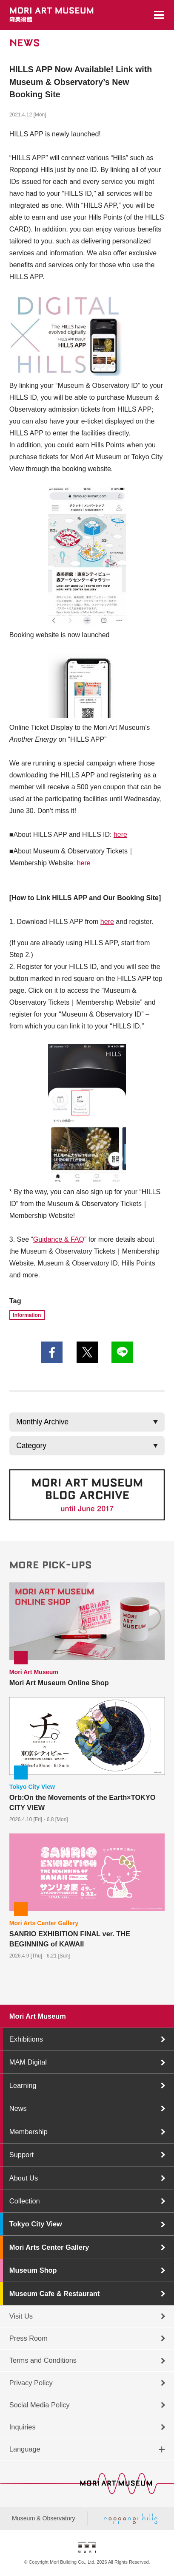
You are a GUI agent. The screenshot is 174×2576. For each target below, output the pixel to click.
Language (24, 2449)
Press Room (28, 2338)
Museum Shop (33, 2270)
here (120, 834)
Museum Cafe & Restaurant (54, 2293)
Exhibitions (26, 2039)
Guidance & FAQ (58, 1239)
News (18, 2108)
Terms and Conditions (43, 2360)
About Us (23, 2178)
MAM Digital (28, 2062)
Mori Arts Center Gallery (49, 2247)
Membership (28, 2131)
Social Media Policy (39, 2405)
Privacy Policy (31, 2383)
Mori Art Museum (37, 2016)
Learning (23, 2085)
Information (27, 1315)
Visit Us (21, 2316)
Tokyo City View (35, 2224)
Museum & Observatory (43, 2518)
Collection (24, 2201)
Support (21, 2154)
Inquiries (22, 2427)
